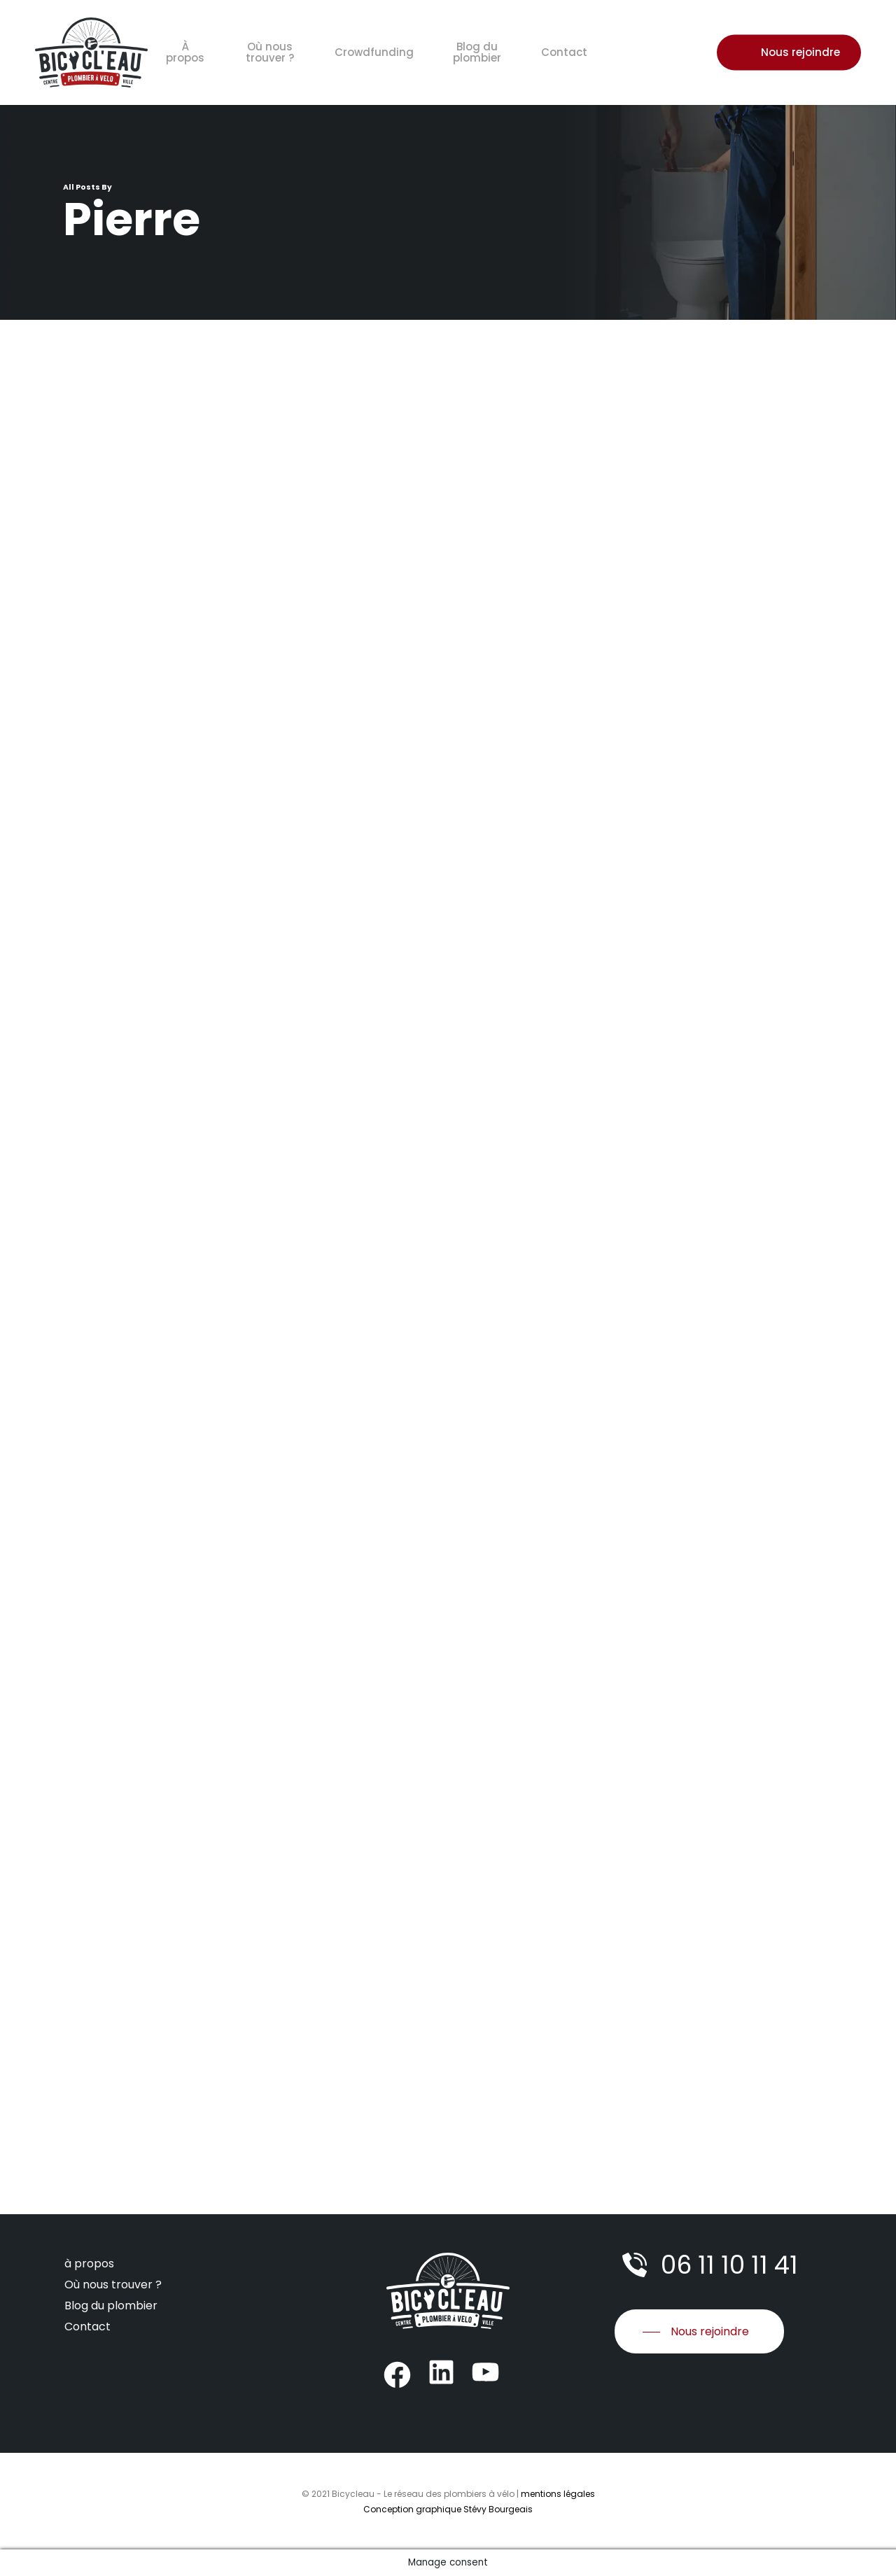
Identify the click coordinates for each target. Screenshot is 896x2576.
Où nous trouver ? (113, 2284)
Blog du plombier (111, 2305)
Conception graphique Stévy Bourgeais (448, 2509)
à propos (89, 2263)
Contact (87, 2326)
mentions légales (558, 2494)
